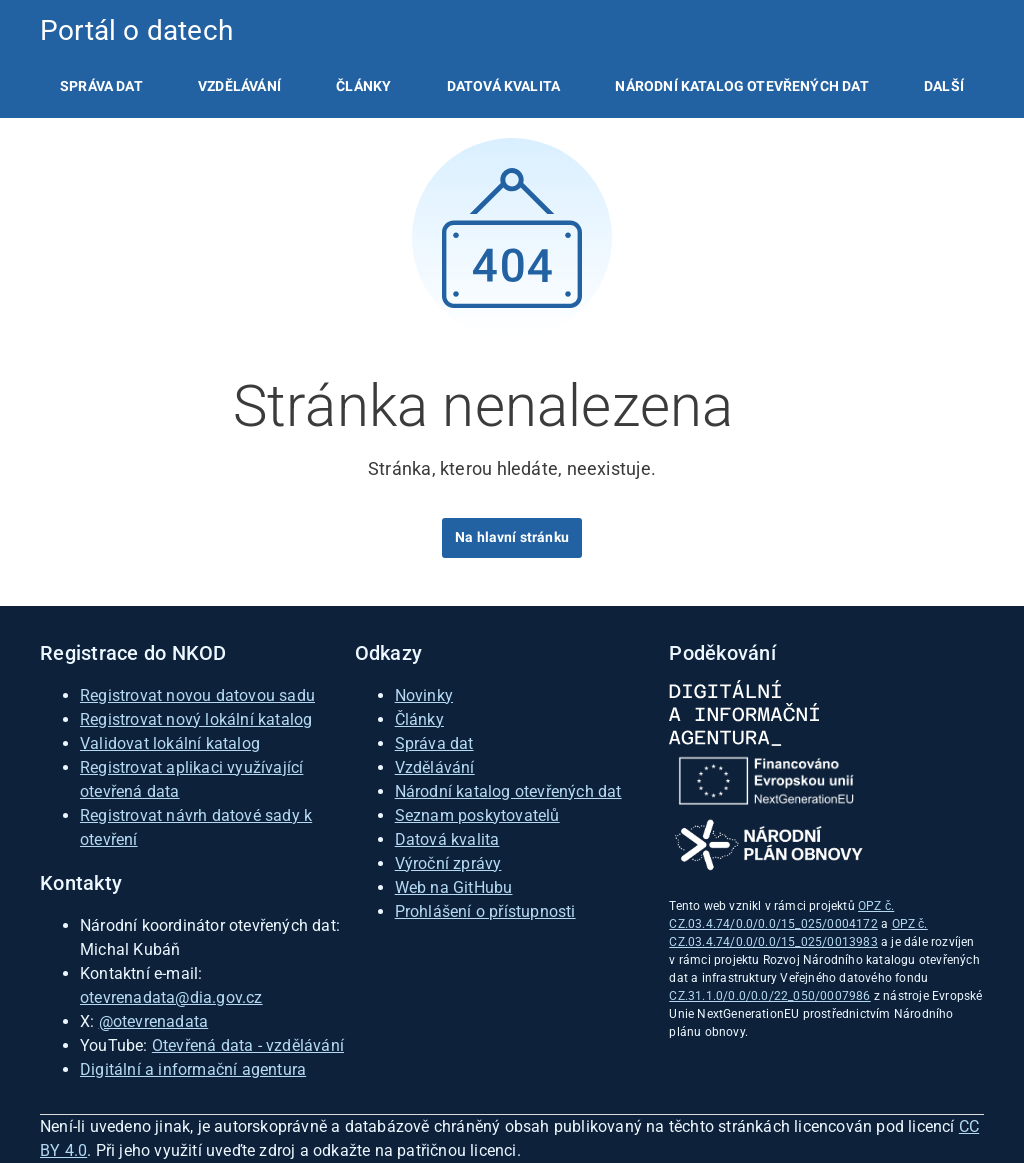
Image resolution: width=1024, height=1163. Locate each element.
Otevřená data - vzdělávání (248, 1045)
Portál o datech (136, 30)
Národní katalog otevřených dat (508, 791)
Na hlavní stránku (512, 537)
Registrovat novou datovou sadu (197, 695)
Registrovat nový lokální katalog (196, 719)
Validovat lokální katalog (170, 743)
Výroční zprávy (448, 863)
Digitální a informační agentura (193, 1069)
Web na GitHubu (454, 887)
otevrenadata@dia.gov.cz (171, 997)
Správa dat (101, 86)
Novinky (424, 695)
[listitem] (101, 86)
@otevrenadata (154, 1021)
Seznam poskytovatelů (477, 815)
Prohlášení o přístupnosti (485, 911)
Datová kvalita (503, 86)
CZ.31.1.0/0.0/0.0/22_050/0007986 (769, 996)
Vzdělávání (239, 86)
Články (363, 86)
